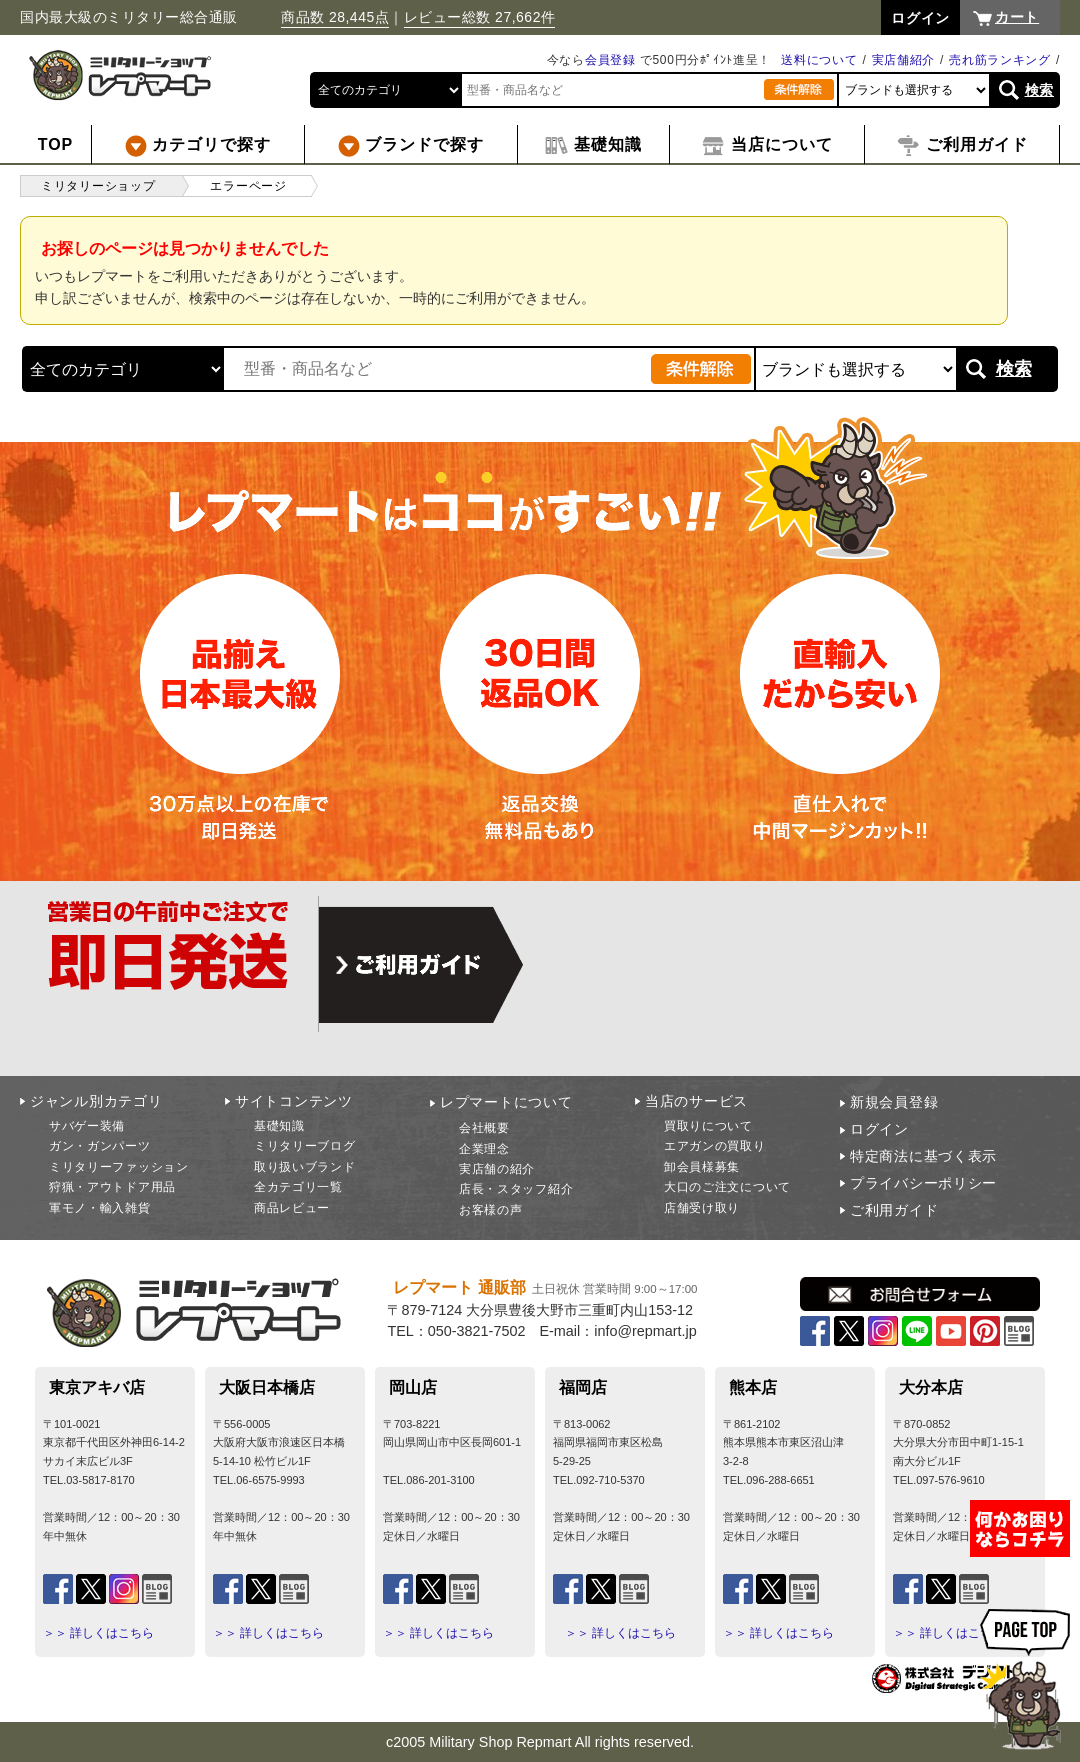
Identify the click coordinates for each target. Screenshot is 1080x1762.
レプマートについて (506, 1102)
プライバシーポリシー (923, 1183)
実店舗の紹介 (497, 1169)
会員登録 (610, 60)
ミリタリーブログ (305, 1146)
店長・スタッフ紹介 (516, 1189)
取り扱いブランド (305, 1167)
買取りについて (708, 1126)
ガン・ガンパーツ (100, 1146)
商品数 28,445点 (335, 17)
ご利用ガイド (894, 1210)
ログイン (879, 1129)
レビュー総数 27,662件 (480, 17)
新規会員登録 (894, 1102)
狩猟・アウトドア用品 (112, 1187)
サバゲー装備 (87, 1126)
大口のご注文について (727, 1187)
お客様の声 (491, 1210)
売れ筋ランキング (1000, 60)
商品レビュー (292, 1208)
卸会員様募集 (702, 1167)
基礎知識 (279, 1126)
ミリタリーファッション (119, 1167)
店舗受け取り (702, 1208)
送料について (819, 60)
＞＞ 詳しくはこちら (98, 1633)
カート (1017, 17)
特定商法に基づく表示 (923, 1156)
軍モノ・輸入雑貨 (100, 1208)
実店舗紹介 (904, 60)
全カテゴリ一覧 (298, 1187)
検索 (1039, 90)
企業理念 (484, 1149)
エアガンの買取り (715, 1146)
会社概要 (484, 1128)
